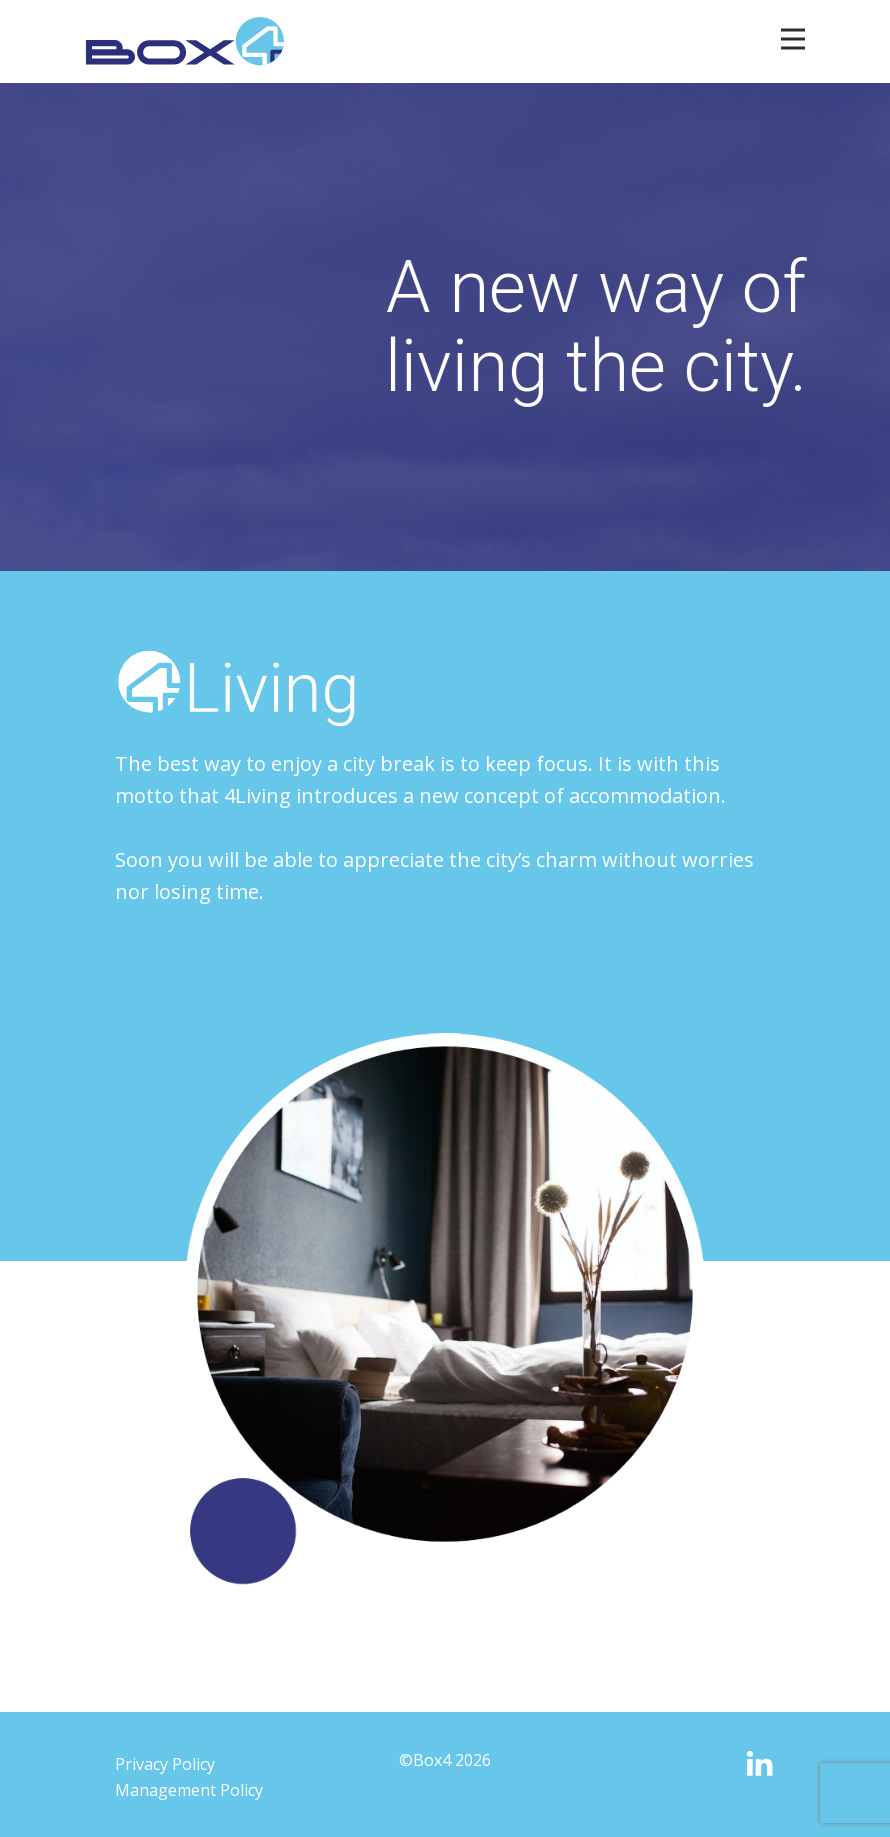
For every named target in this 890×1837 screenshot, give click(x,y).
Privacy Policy (165, 1764)
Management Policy (189, 1790)
